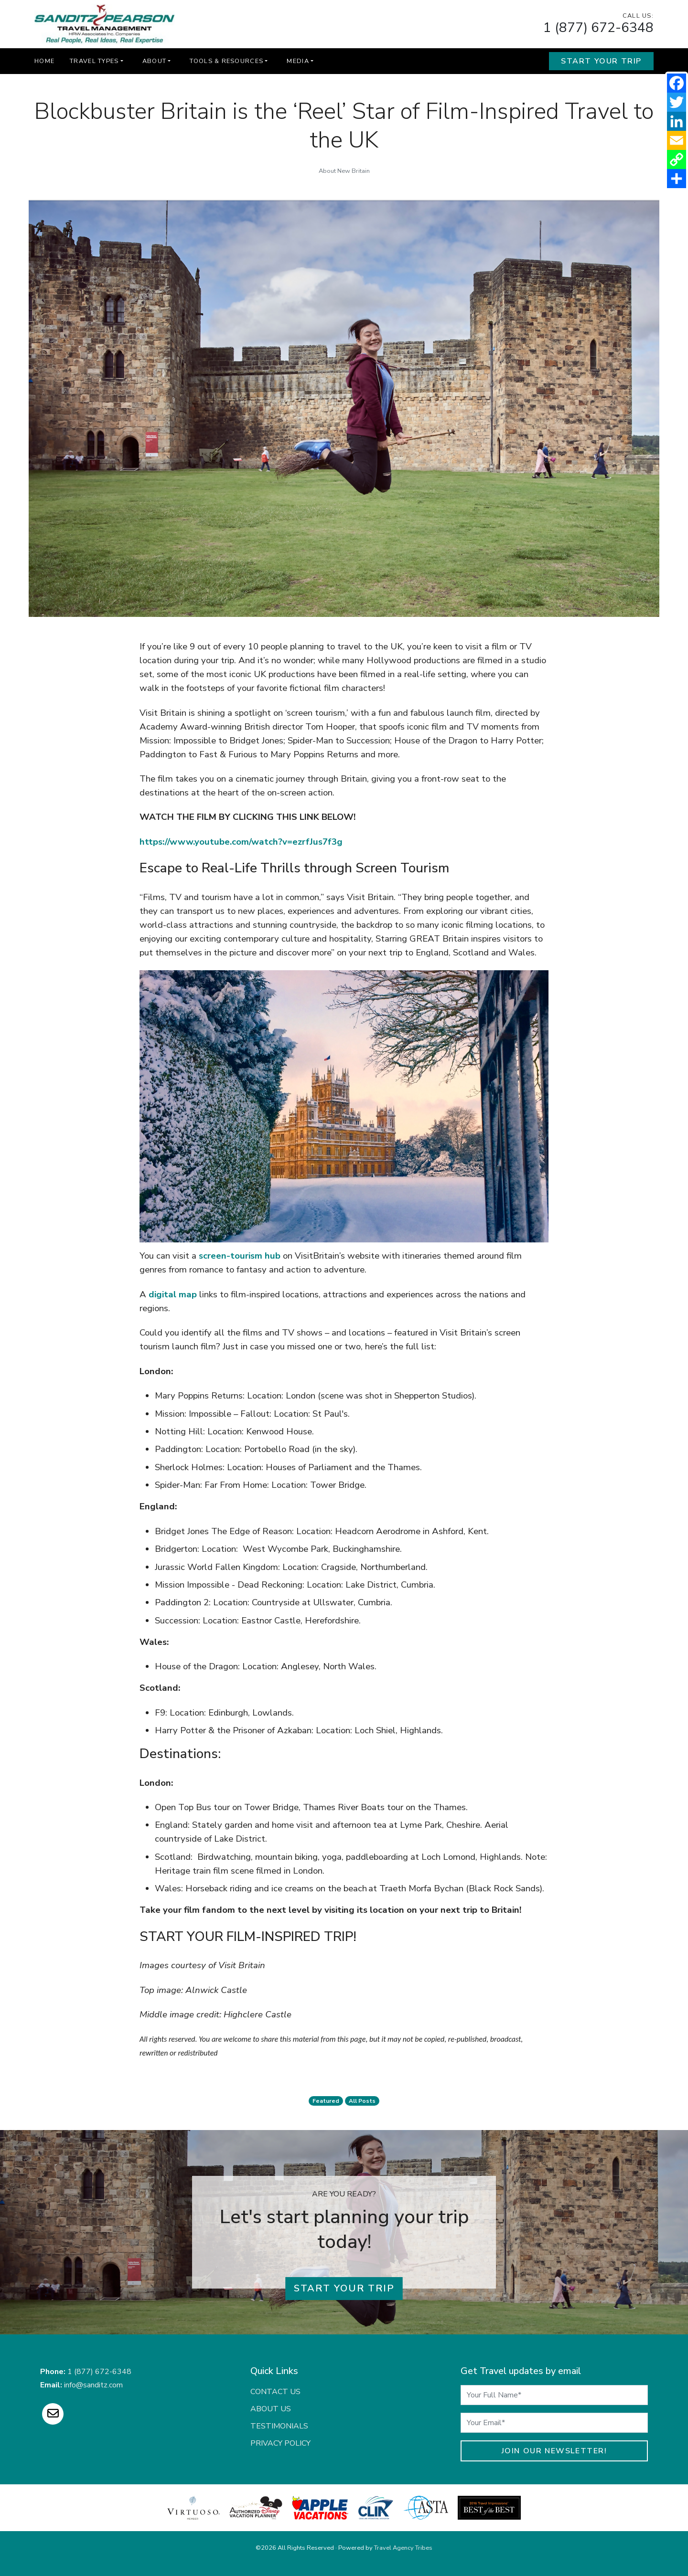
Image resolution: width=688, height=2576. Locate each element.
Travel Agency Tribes (403, 2548)
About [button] (154, 61)
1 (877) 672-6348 (598, 28)
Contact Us (275, 2391)
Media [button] (298, 61)
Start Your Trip (601, 61)
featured (325, 2101)
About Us (270, 2409)
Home (44, 61)
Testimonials (279, 2426)
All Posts (362, 2101)
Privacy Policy (280, 2443)
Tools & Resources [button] (226, 61)
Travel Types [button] (94, 61)
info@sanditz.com (93, 2385)
